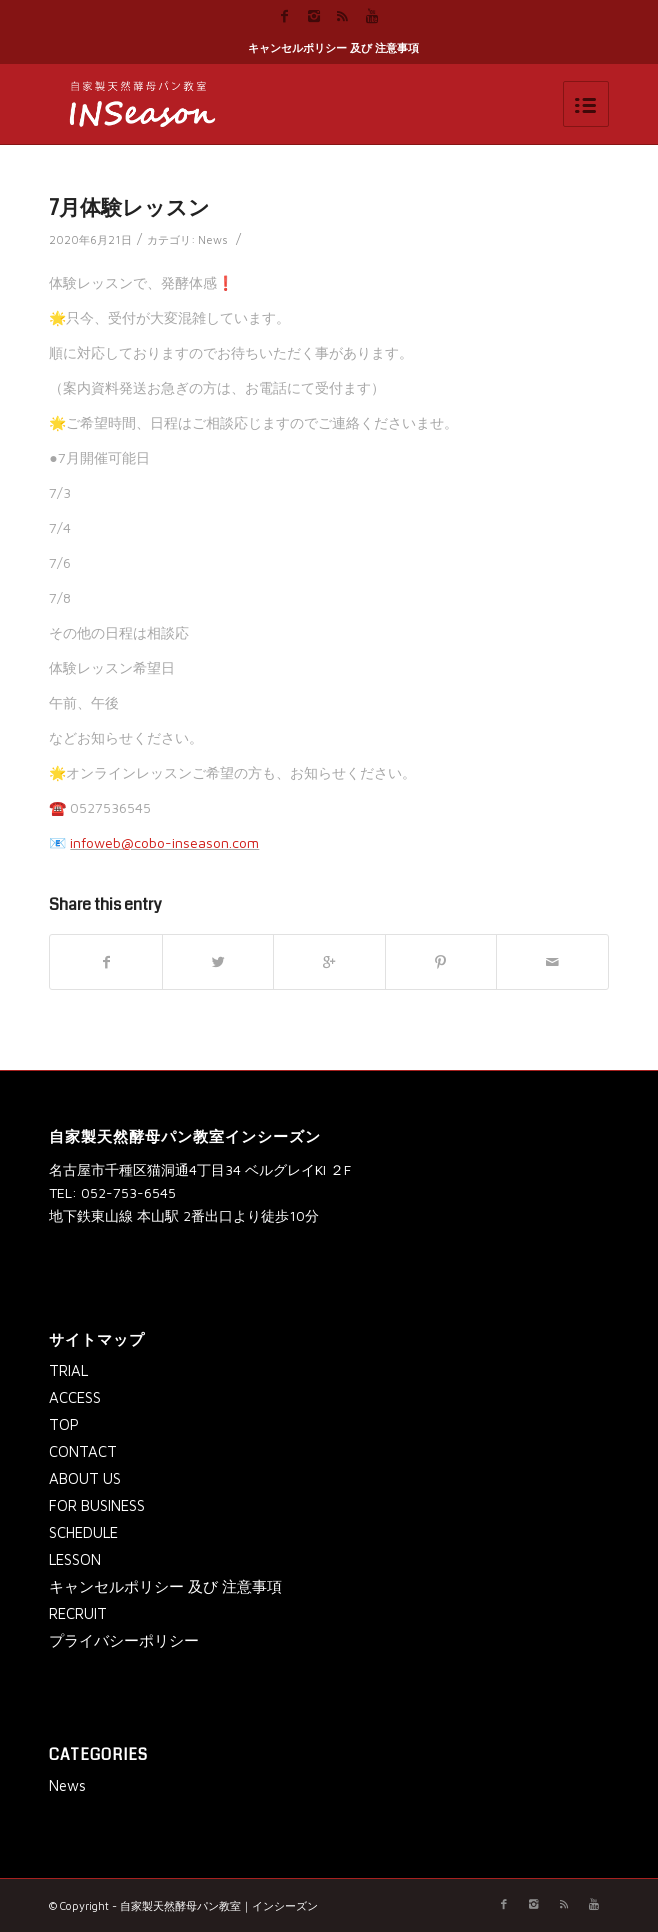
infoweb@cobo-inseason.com (164, 842)
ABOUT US (85, 1478)
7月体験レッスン (129, 208)
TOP (64, 1424)
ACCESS (75, 1397)
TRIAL (68, 1370)
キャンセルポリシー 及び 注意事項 (333, 47)
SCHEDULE (83, 1532)
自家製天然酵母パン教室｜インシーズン (219, 1905)
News (213, 239)
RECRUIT (78, 1613)
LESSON (75, 1559)
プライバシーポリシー (124, 1640)
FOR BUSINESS (97, 1505)
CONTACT (83, 1451)
